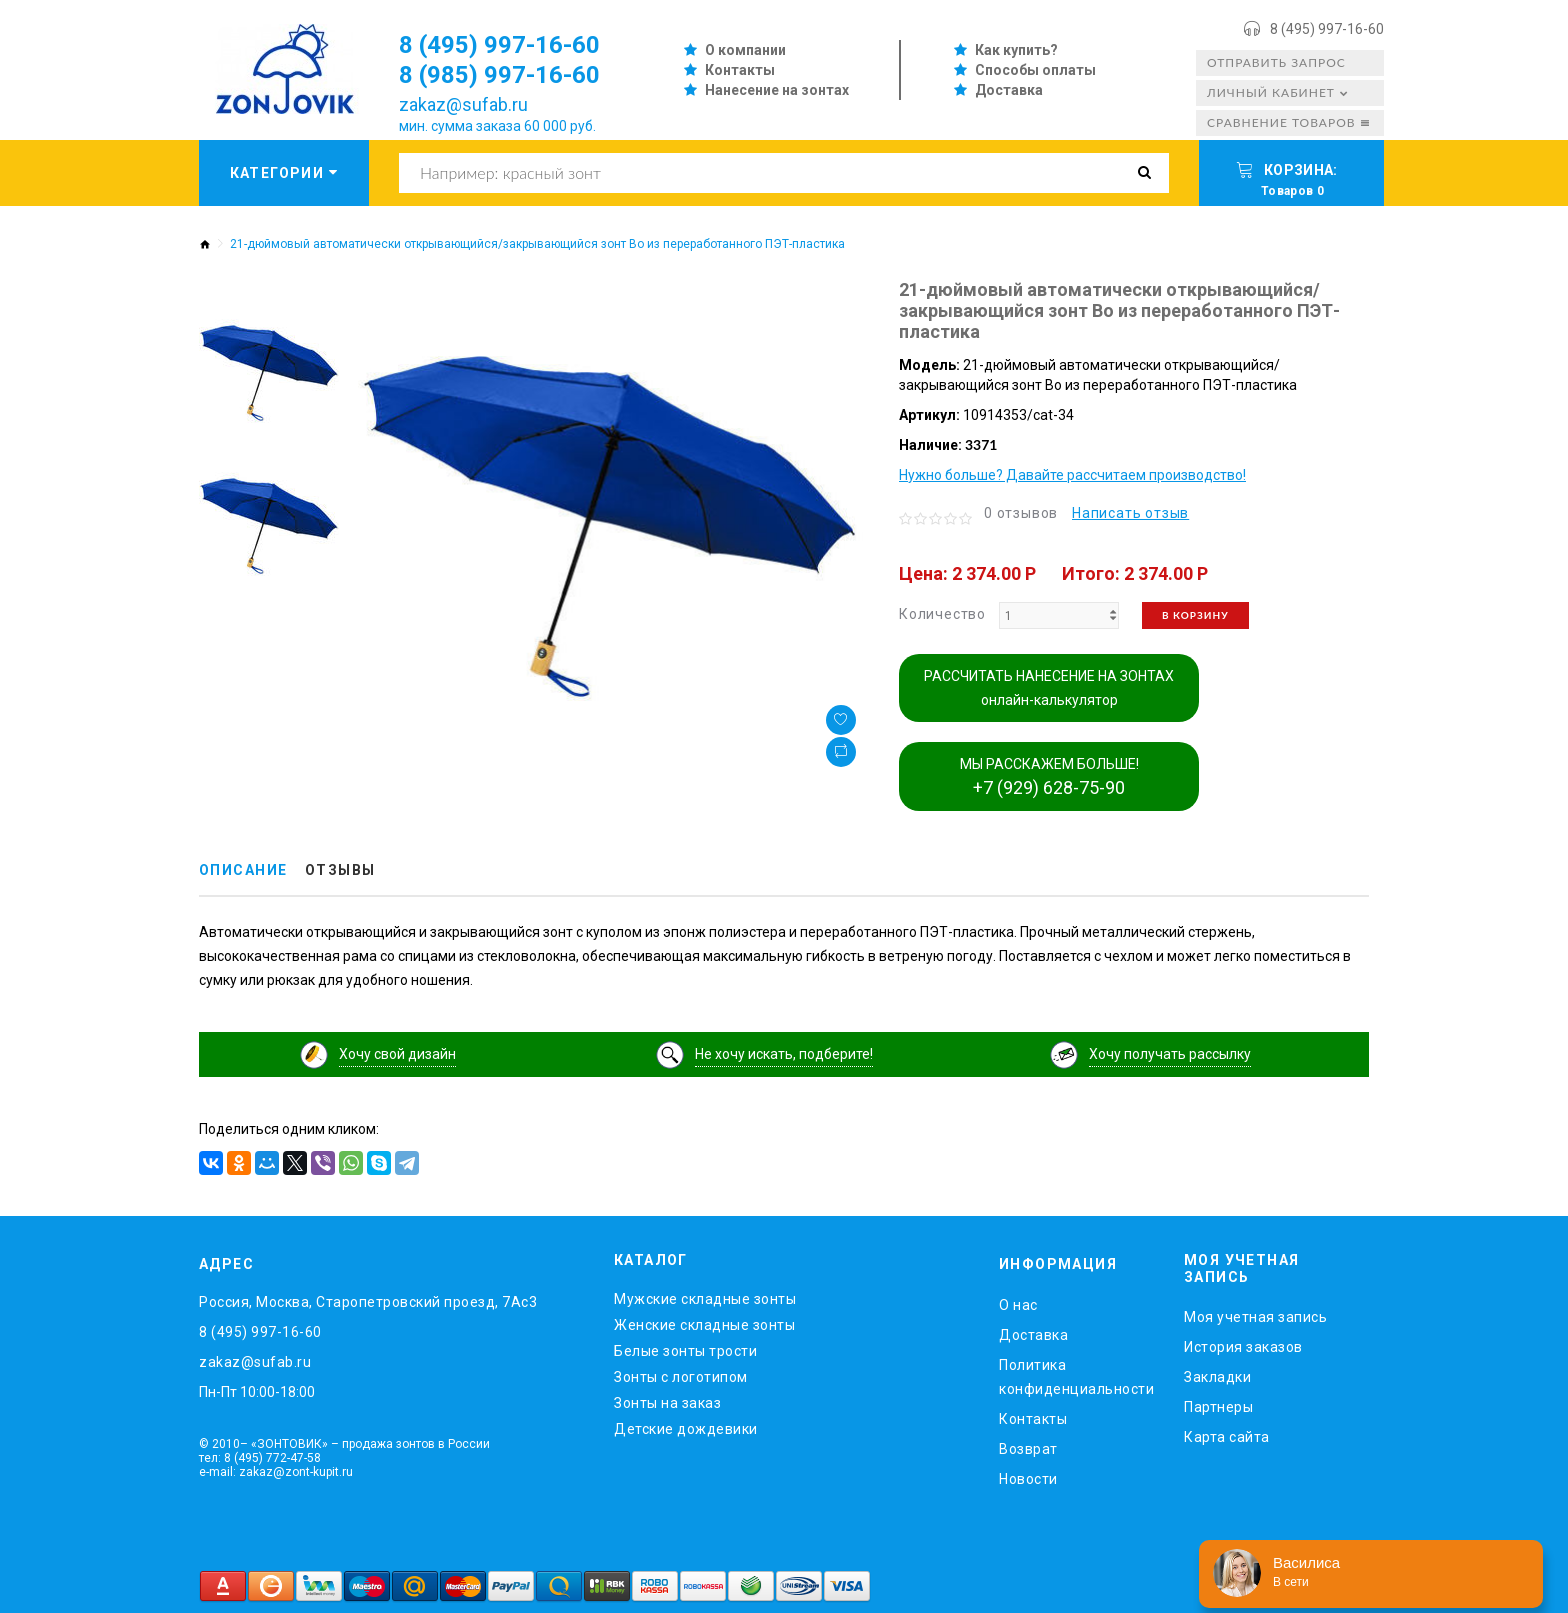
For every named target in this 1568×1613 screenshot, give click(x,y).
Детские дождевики (686, 1429)
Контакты (740, 70)
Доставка (1009, 90)
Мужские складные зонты (705, 1299)
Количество (942, 614)
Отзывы (340, 871)
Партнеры (1218, 1407)
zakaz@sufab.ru (463, 104)
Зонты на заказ (667, 1403)
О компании (745, 50)
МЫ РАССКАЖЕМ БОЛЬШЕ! (1049, 777)
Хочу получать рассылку (1170, 1054)
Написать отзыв (1130, 513)
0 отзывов (1021, 513)
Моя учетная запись (1255, 1317)
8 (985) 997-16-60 (499, 75)
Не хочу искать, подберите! (784, 1054)
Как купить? (1016, 50)
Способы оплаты (1035, 70)
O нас (1018, 1305)
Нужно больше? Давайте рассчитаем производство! (1072, 475)
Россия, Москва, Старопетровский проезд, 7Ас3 (368, 1302)
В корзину (1195, 615)
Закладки (1217, 1377)
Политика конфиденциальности (1076, 1377)
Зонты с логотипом (681, 1377)
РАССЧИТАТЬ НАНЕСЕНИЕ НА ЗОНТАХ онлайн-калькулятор (1049, 688)
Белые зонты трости (685, 1351)
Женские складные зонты (704, 1325)
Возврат (1028, 1449)
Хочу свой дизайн (397, 1054)
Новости (1028, 1479)
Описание (243, 871)
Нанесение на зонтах (777, 90)
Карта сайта (1227, 1437)
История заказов (1243, 1347)
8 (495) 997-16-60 (1327, 29)
